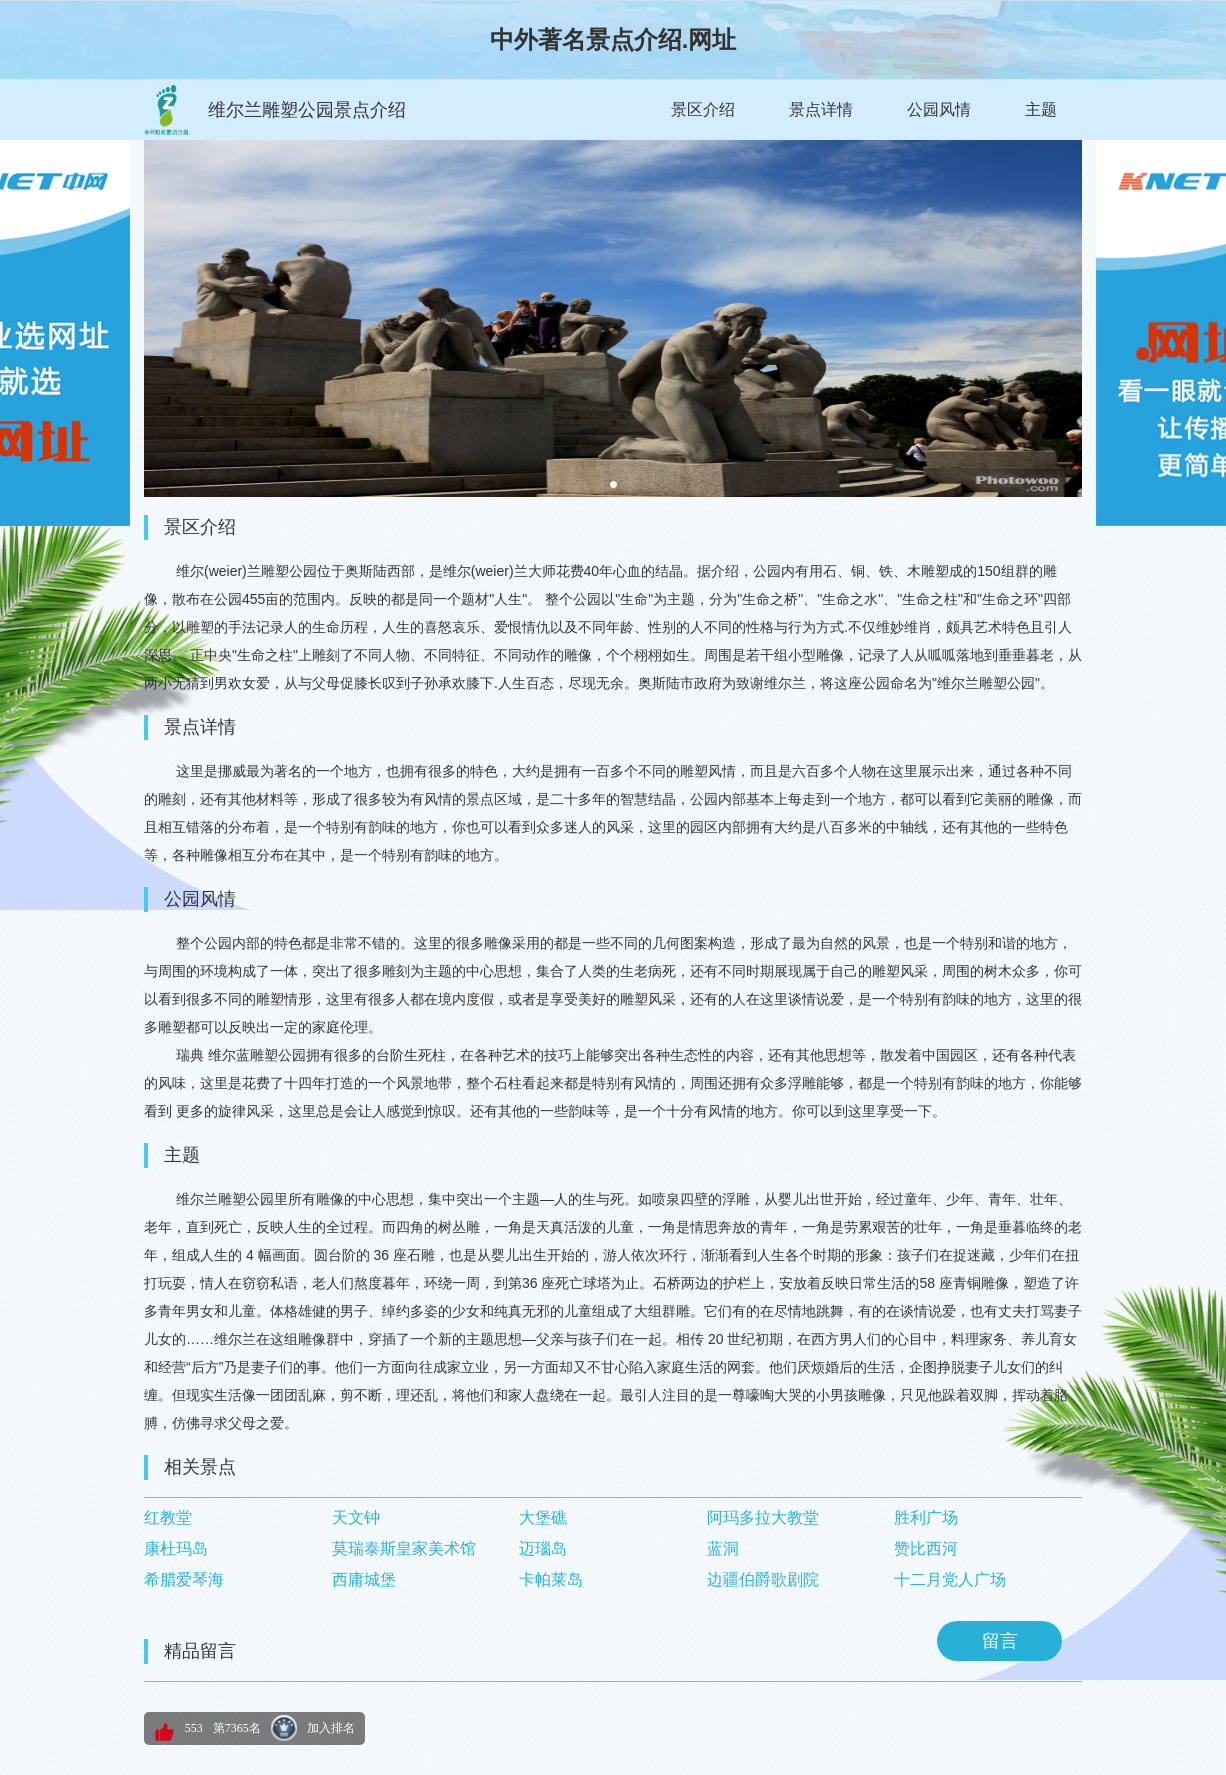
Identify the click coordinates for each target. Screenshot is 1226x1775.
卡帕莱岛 (551, 1579)
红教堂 (168, 1517)
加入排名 (331, 1728)
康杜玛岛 (176, 1548)
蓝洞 (723, 1548)
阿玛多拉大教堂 (763, 1517)
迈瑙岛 (543, 1548)
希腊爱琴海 (184, 1579)
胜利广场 (926, 1517)
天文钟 (356, 1517)
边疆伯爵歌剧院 (763, 1579)
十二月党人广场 (950, 1579)
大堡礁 (543, 1517)
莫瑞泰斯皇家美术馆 (404, 1548)
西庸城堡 (364, 1579)
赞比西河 (926, 1548)
